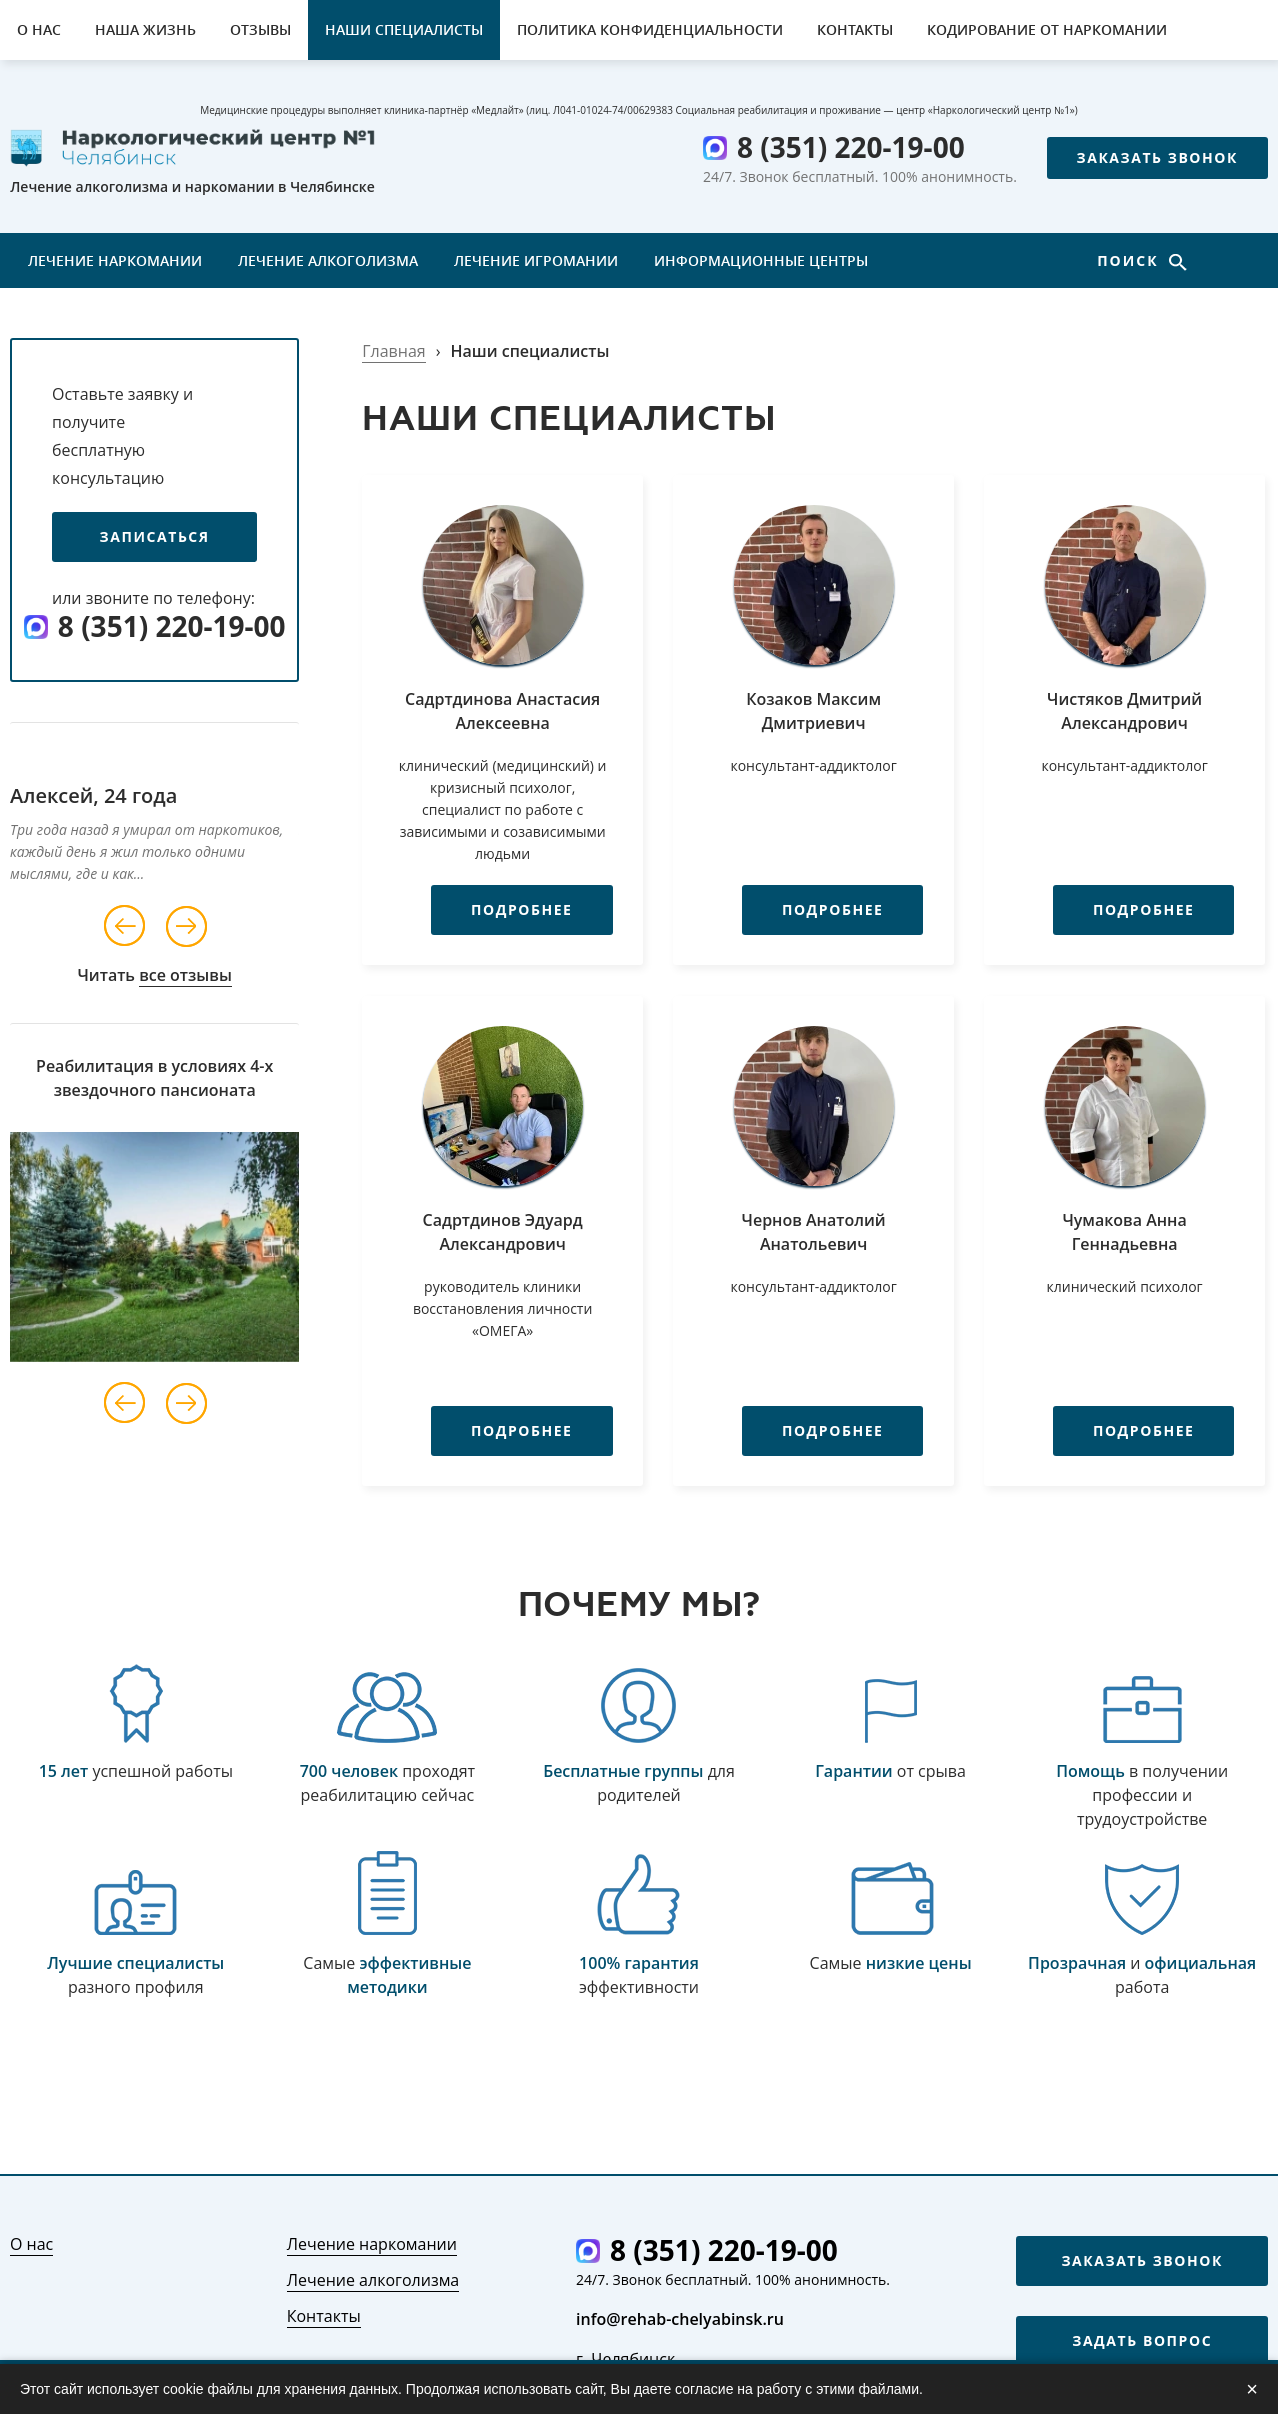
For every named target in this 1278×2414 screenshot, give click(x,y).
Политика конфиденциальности (650, 29)
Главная (393, 351)
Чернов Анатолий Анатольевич (814, 1232)
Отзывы (260, 29)
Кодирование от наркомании (1047, 29)
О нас (39, 29)
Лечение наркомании (115, 260)
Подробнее (504, 909)
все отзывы (185, 975)
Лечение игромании (536, 260)
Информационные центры (761, 260)
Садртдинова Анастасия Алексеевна (502, 711)
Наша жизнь (145, 29)
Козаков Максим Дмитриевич (813, 711)
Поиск (1130, 260)
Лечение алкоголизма (328, 260)
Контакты (855, 29)
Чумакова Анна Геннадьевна (1124, 1232)
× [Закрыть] (1252, 2389)
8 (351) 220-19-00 (851, 147)
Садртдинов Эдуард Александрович (503, 1232)
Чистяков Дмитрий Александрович (1124, 711)
